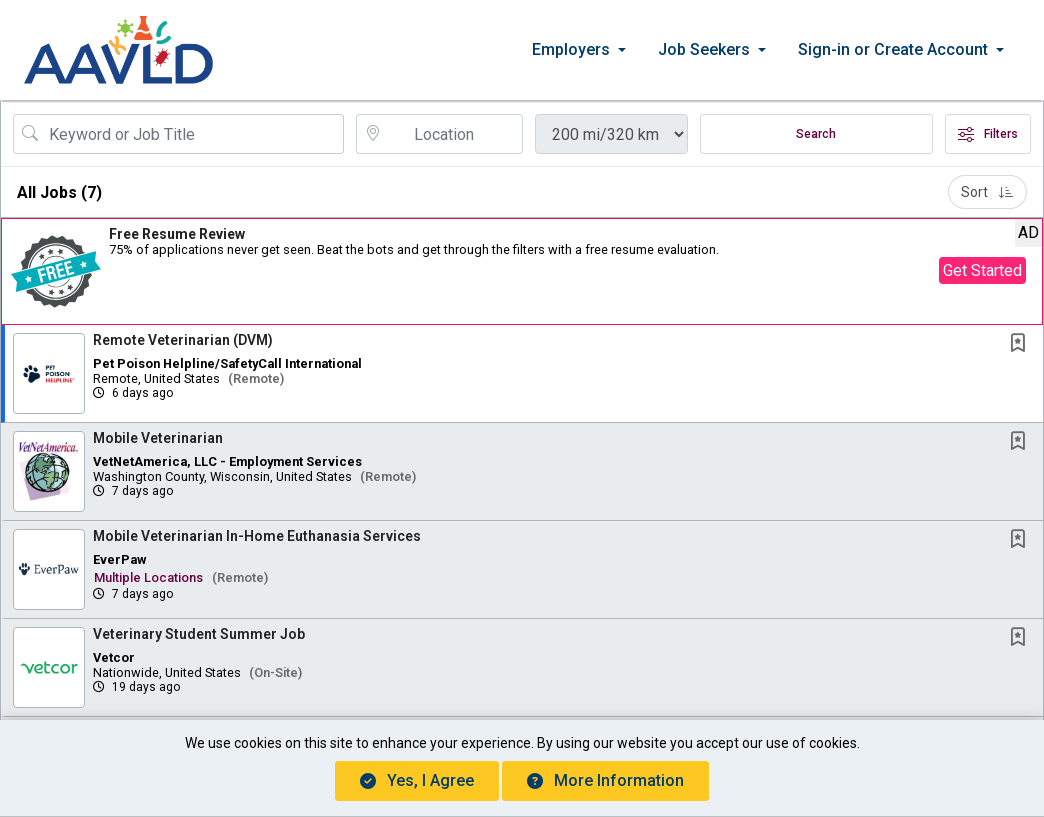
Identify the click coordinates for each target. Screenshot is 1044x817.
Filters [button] (988, 134)
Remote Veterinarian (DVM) (183, 340)
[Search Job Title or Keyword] (192, 134)
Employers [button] (571, 49)
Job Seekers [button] (704, 49)
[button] (522, 271)
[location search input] (453, 134)
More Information (605, 780)
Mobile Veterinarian (158, 438)
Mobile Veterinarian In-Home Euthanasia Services (257, 536)
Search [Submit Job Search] (816, 134)
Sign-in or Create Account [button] (893, 49)
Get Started (982, 270)
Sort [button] (987, 192)
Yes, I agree (417, 780)
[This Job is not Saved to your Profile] (1022, 344)
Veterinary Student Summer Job (199, 634)
